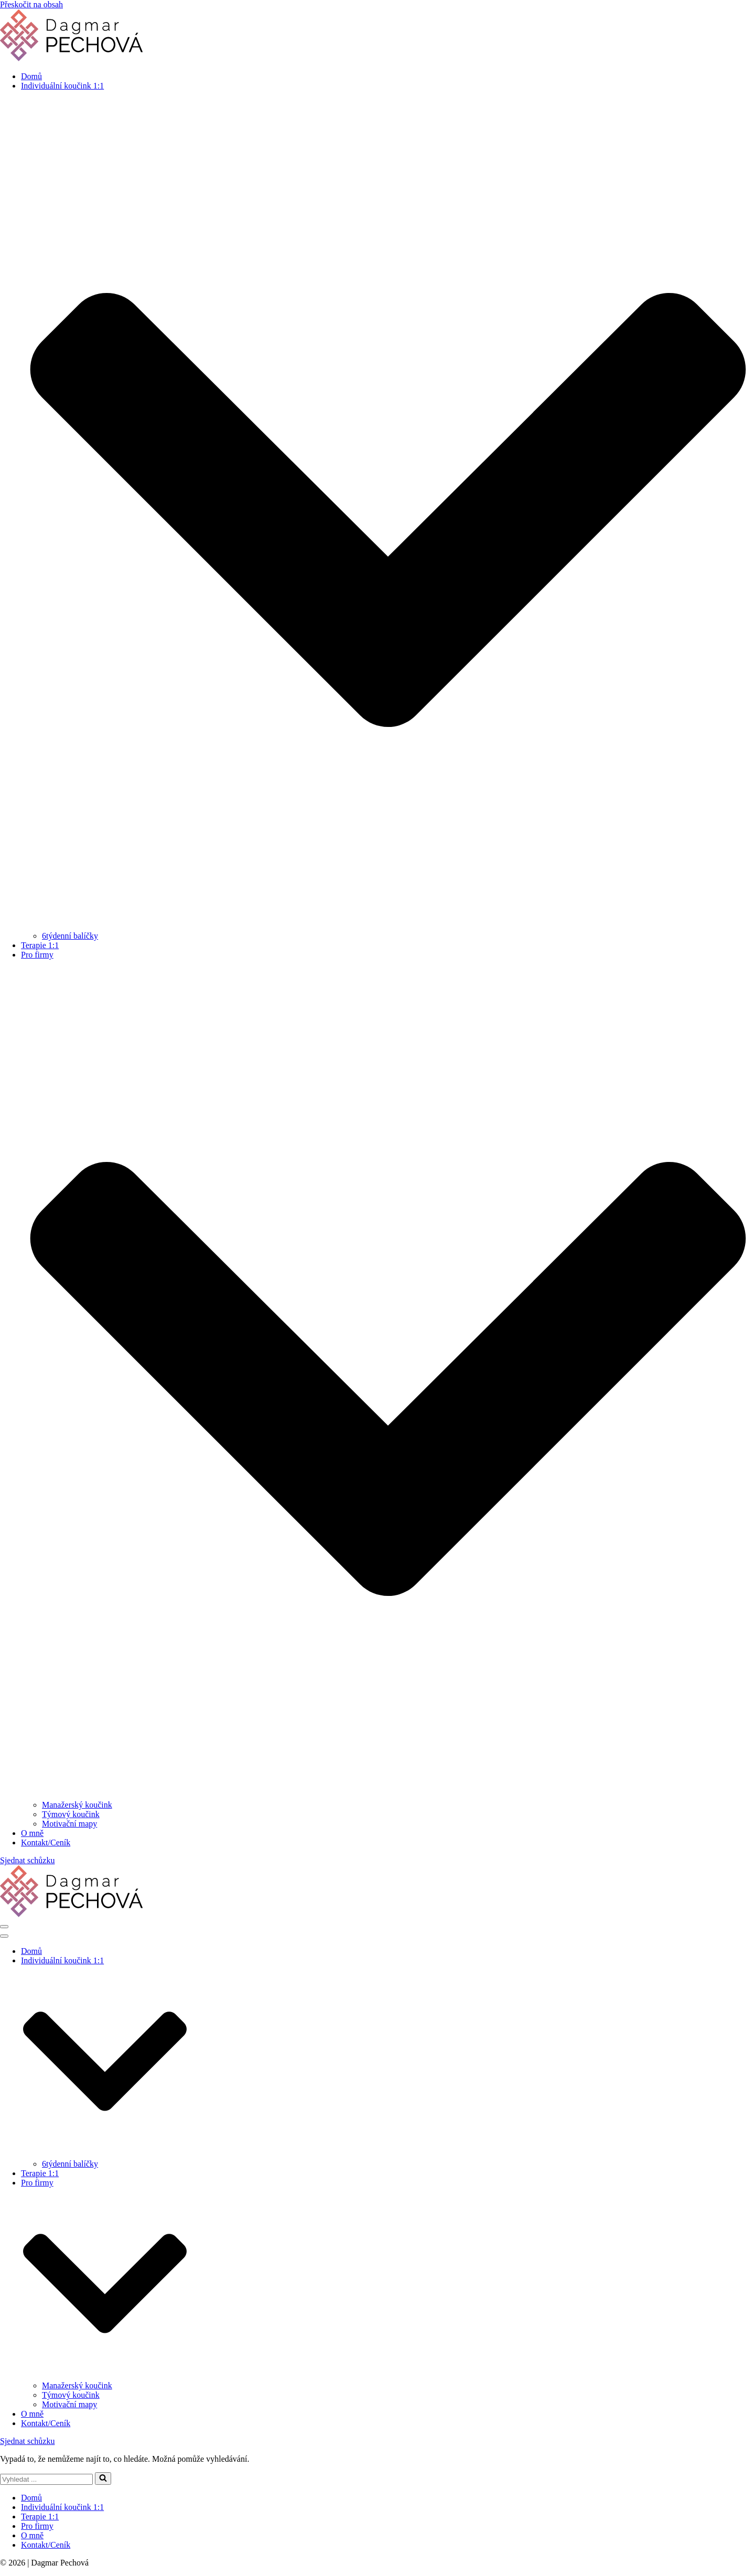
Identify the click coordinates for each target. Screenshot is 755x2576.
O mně (32, 1833)
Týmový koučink (71, 1814)
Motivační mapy (69, 1823)
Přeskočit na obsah (31, 4)
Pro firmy (37, 2525)
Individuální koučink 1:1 (62, 2507)
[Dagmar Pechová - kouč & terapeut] (71, 58)
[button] (103, 2478)
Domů (31, 76)
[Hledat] (46, 2479)
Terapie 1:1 (40, 945)
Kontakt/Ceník (45, 1842)
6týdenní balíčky (70, 935)
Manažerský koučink (77, 1804)
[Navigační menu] (4, 1926)
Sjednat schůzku (27, 1860)
